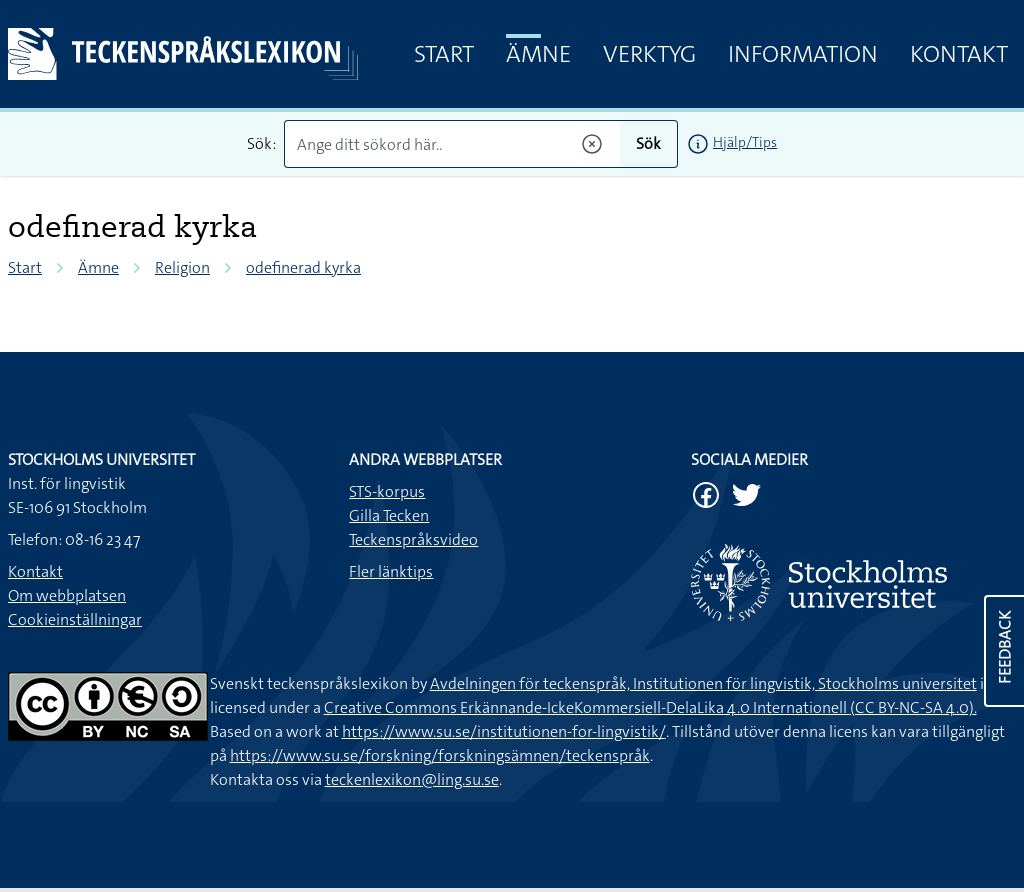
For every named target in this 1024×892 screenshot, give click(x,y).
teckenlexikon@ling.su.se (412, 779)
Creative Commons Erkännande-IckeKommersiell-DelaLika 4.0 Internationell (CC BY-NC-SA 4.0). (650, 707)
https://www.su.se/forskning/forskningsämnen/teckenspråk (440, 755)
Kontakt (959, 54)
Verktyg (649, 54)
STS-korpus (387, 491)
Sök (648, 143)
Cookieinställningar (75, 619)
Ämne (538, 54)
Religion (182, 267)
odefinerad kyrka (303, 267)
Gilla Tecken (389, 515)
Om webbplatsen (67, 595)
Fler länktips (391, 571)
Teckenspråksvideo (413, 539)
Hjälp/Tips (745, 142)
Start (444, 54)
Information (803, 54)
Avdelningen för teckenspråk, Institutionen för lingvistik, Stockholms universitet (703, 683)
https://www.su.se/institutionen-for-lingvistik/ (504, 731)
